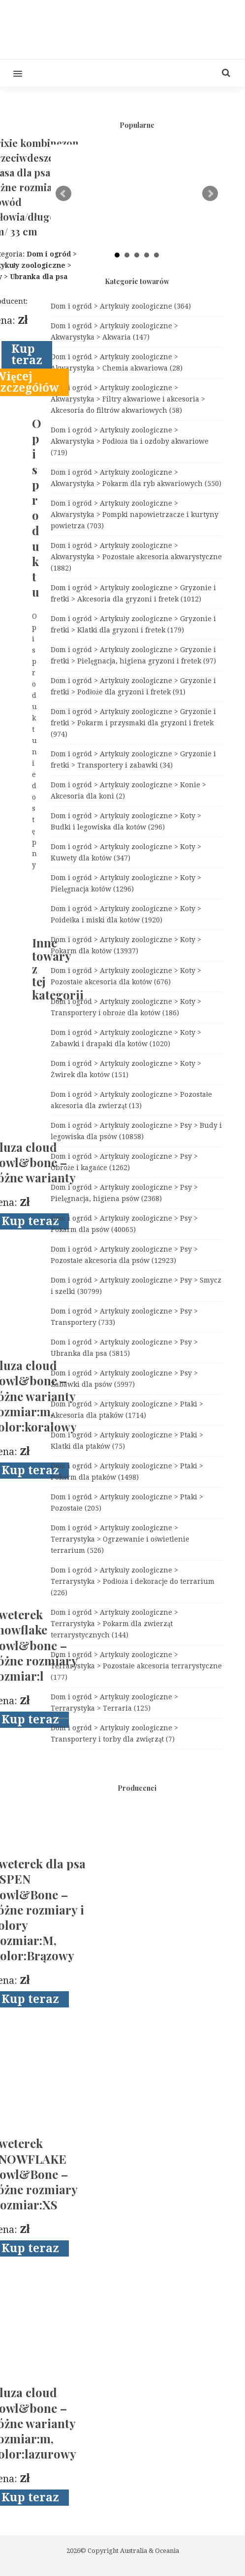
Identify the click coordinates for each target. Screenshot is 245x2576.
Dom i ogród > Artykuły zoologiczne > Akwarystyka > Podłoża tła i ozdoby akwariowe (130, 441)
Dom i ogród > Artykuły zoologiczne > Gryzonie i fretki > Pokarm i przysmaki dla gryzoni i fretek (133, 723)
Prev (63, 193)
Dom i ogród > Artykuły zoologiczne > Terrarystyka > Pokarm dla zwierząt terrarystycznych (114, 1623)
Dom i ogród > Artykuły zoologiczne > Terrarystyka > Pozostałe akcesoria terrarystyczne (136, 1666)
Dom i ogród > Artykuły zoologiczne (121, 306)
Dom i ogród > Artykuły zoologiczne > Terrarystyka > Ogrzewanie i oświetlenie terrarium (120, 1539)
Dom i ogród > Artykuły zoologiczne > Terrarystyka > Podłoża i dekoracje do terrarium (132, 1581)
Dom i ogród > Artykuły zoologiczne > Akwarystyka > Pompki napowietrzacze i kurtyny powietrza (134, 514)
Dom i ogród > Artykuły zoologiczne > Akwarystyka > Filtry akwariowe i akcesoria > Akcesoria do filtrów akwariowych (128, 399)
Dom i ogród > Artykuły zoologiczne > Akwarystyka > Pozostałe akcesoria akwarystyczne (136, 557)
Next (210, 193)
